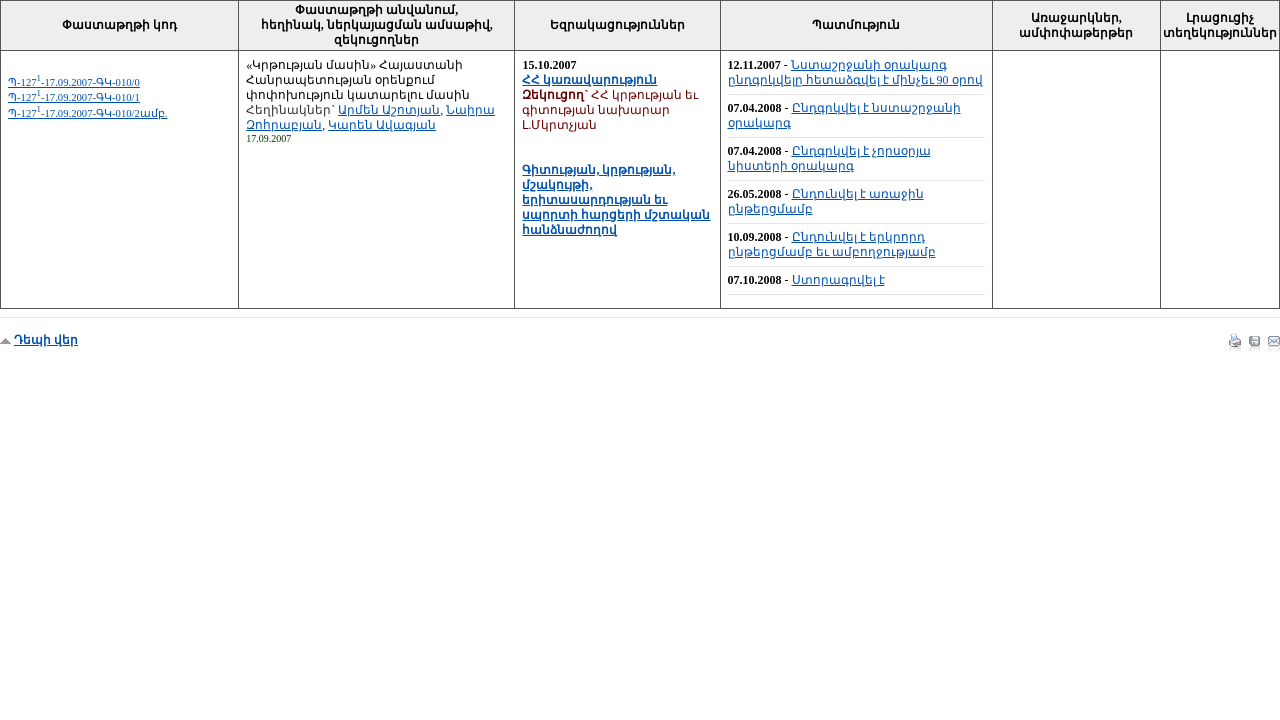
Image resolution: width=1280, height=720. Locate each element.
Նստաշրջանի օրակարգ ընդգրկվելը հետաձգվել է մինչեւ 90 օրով (855, 72)
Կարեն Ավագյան (382, 125)
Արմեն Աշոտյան (389, 110)
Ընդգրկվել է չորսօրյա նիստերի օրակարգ (829, 158)
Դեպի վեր (46, 340)
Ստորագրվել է (838, 280)
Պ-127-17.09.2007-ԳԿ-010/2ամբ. (88, 113)
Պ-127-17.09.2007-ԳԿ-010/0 (74, 82)
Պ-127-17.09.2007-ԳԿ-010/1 (74, 97)
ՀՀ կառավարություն (589, 80)
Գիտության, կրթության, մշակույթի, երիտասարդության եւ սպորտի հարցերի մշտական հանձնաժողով (616, 200)
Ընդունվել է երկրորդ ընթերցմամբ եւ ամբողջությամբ (832, 244)
